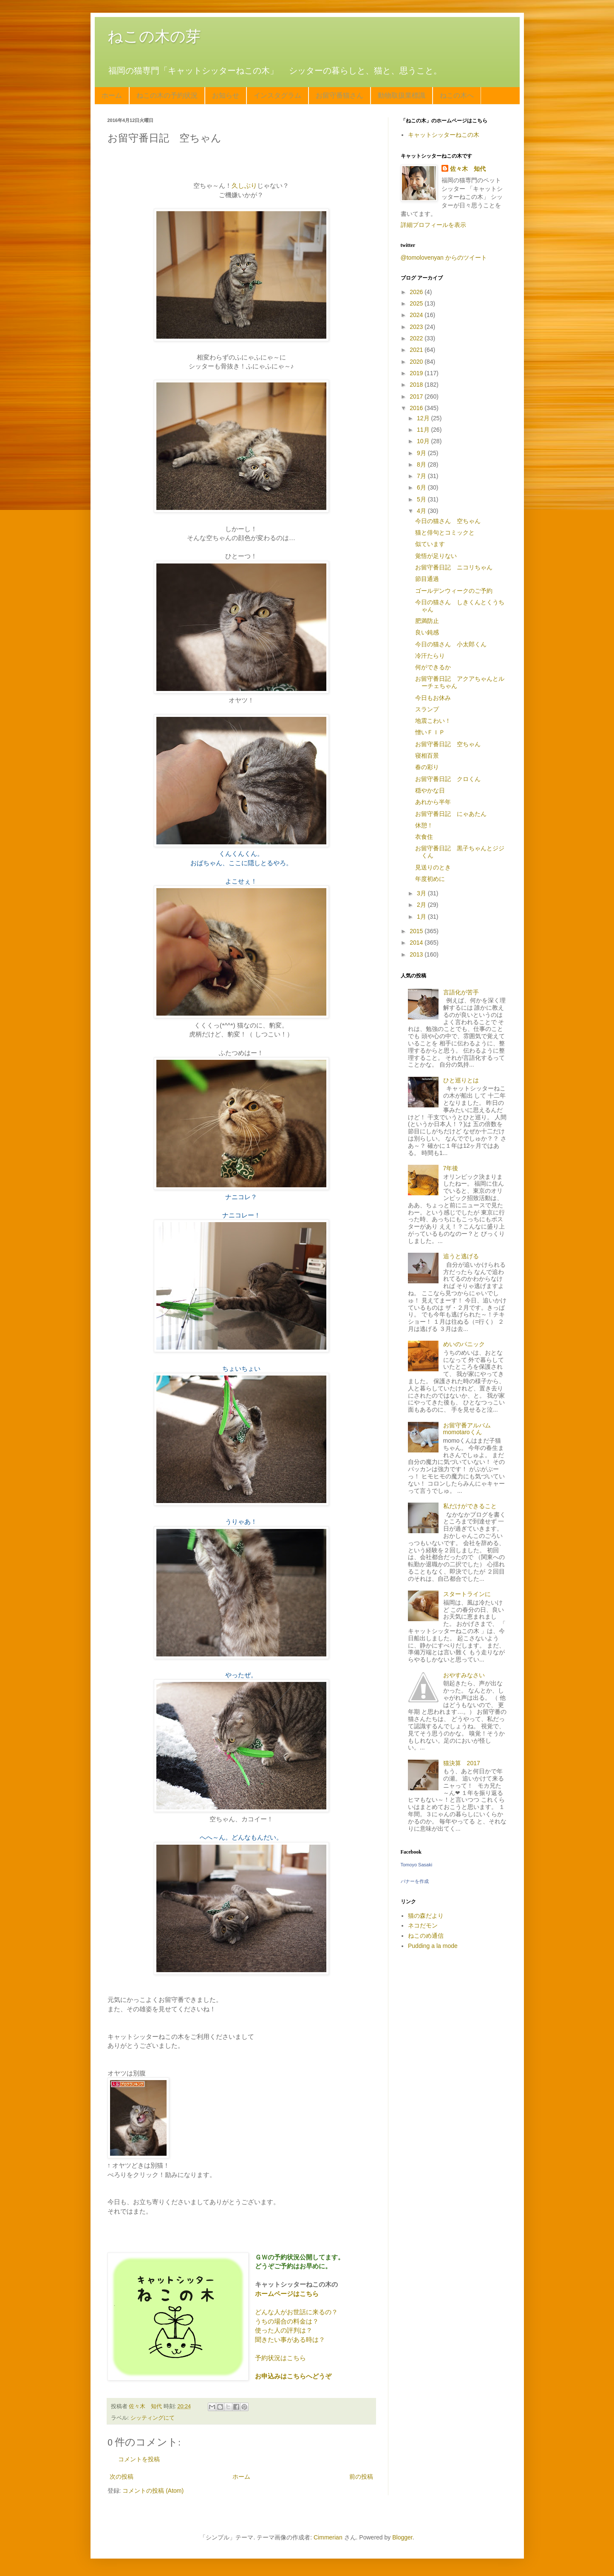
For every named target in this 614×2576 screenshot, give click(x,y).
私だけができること (470, 1506)
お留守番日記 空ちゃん (448, 744)
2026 (417, 292)
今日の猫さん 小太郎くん (451, 644)
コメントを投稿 (139, 2459)
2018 (417, 384)
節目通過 (427, 578)
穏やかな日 (430, 790)
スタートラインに (467, 1594)
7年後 (450, 1168)
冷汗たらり (430, 655)
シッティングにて (152, 2418)
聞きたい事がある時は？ (290, 2339)
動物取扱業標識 (401, 95)
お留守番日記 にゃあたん (451, 813)
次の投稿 (121, 2476)
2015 (417, 931)
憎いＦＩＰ (430, 732)
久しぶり (244, 185)
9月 (422, 453)
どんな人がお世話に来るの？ (296, 2312)
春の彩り (427, 767)
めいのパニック (464, 1344)
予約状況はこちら (280, 2357)
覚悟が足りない (436, 555)
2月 (422, 904)
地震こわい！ (433, 720)
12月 (424, 418)
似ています (430, 544)
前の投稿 (361, 2476)
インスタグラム (277, 95)
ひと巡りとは (461, 1080)
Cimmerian (328, 2537)
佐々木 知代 (468, 168)
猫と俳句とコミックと (445, 532)
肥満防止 (427, 620)
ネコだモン (423, 1925)
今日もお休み (433, 697)
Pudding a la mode (433, 1945)
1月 (422, 916)
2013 (417, 954)
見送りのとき (433, 867)
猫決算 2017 (461, 1763)
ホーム (112, 95)
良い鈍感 (427, 632)
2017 (417, 396)
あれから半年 (433, 801)
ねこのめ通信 (426, 1935)
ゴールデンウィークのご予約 (453, 590)
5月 (422, 499)
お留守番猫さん (339, 95)
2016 (417, 408)
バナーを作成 (415, 1881)
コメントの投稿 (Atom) (153, 2490)
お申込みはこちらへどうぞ (293, 2376)
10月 (424, 441)
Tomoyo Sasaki (417, 1864)
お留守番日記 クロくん (448, 779)
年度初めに (430, 878)
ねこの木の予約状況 (167, 95)
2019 (417, 373)
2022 (417, 338)
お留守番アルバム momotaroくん (470, 1429)
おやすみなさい (464, 1675)
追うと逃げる (461, 1256)
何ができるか (433, 667)
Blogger (402, 2537)
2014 (417, 942)
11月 (424, 429)
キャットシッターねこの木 (443, 134)
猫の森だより (426, 1915)
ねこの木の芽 (154, 36)
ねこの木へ (457, 95)
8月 (422, 464)
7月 (422, 476)
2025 (417, 303)
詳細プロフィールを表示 (433, 224)
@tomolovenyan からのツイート (444, 257)
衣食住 (424, 836)
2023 (417, 326)
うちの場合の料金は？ (287, 2321)
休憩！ (424, 825)
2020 (417, 361)
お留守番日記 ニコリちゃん (453, 567)
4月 (422, 510)
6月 (422, 487)
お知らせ (225, 95)
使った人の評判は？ (283, 2330)
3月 (422, 893)
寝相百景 (427, 755)
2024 (417, 314)
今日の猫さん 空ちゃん (448, 521)
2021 (417, 349)
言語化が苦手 (461, 992)
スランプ (427, 709)
